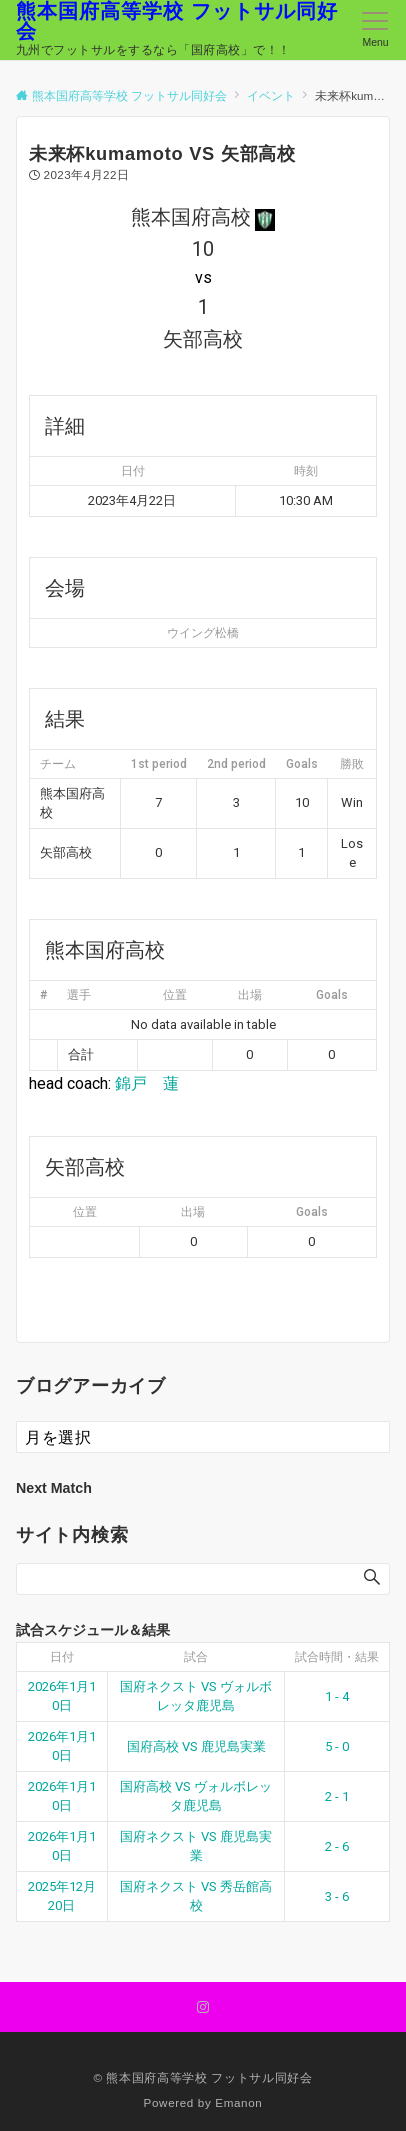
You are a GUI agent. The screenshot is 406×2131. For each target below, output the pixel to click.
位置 (175, 995)
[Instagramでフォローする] (203, 2007)
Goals (332, 995)
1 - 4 (337, 1696)
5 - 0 (337, 1746)
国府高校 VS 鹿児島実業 (196, 1746)
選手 (79, 995)
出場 (250, 995)
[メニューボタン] (375, 30)
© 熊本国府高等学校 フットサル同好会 (202, 2077)
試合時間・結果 (337, 1657)
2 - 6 (337, 1846)
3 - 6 (337, 1896)
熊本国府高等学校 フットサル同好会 (177, 21)
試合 (196, 1657)
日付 (62, 1657)
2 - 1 (337, 1796)
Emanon (238, 2102)
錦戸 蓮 (147, 1083)
